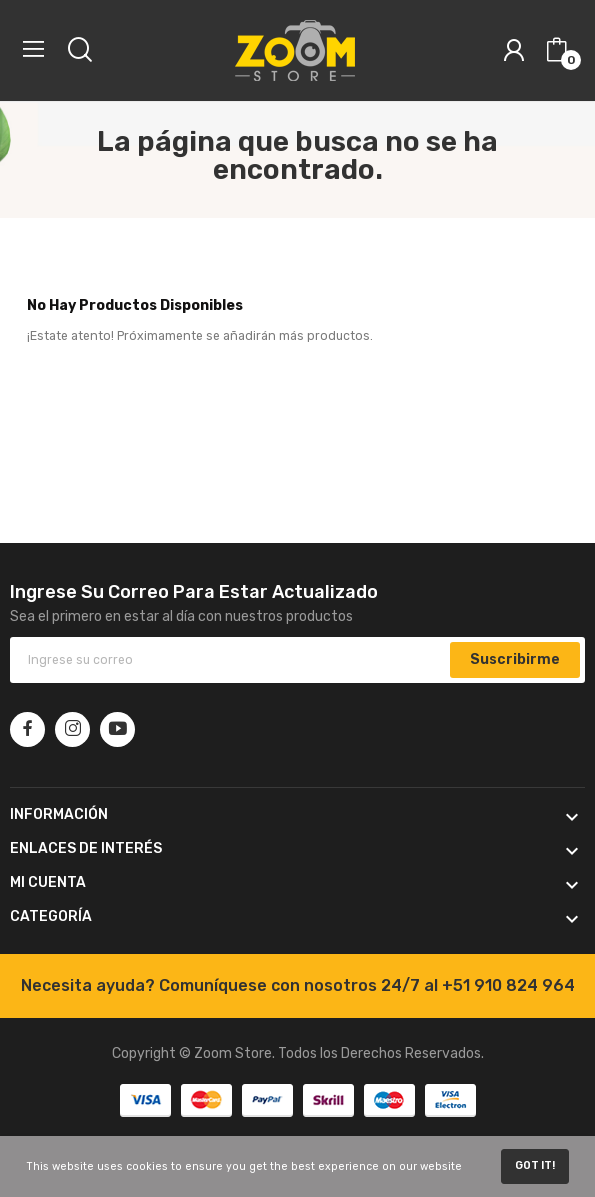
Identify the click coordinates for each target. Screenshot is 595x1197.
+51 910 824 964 (508, 985)
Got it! (535, 1165)
